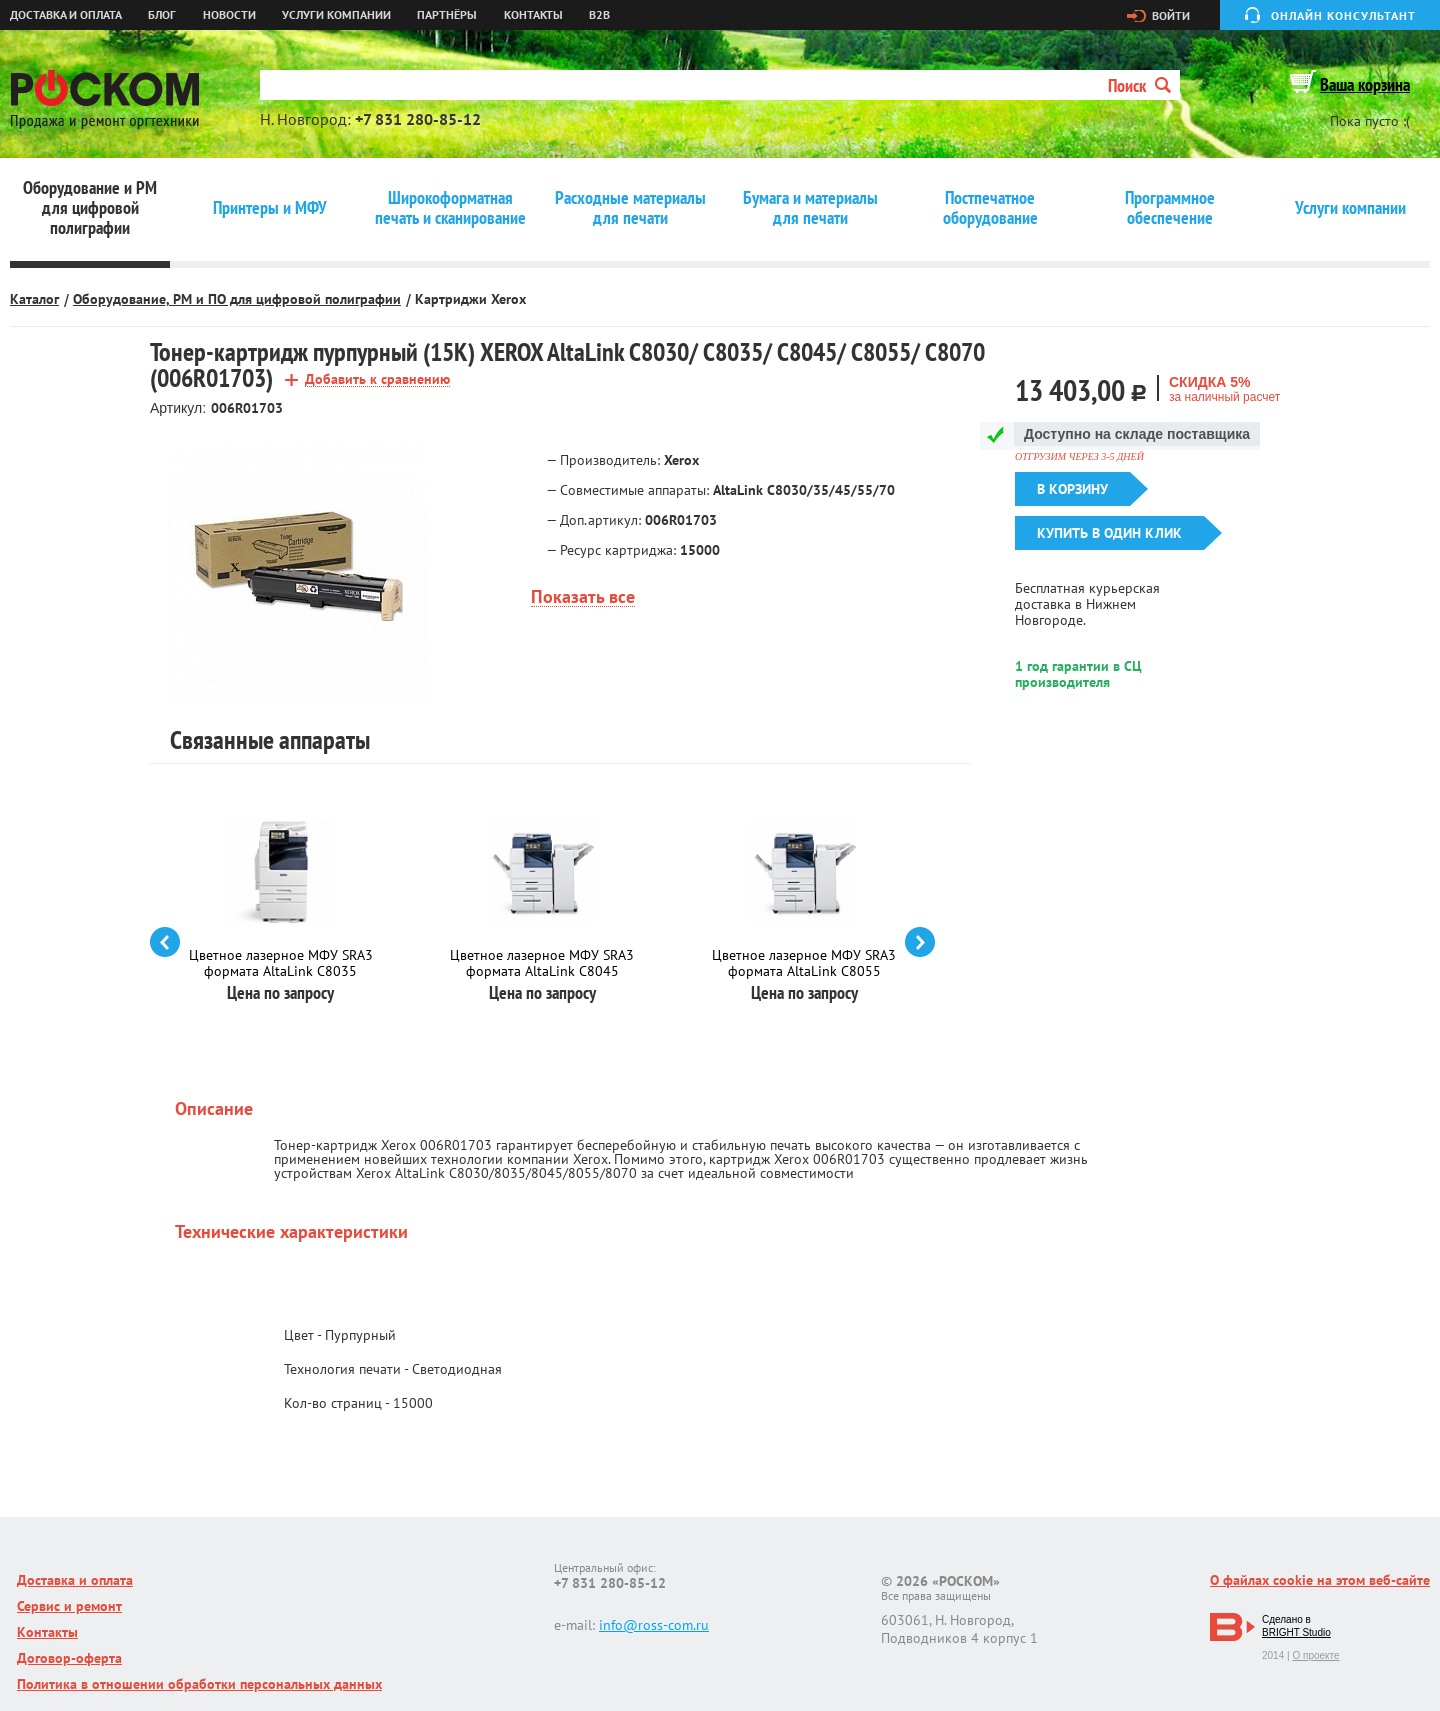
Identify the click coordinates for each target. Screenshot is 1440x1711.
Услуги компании (336, 15)
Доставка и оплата (66, 15)
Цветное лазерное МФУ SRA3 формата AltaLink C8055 (804, 963)
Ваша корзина (1365, 84)
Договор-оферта (69, 1658)
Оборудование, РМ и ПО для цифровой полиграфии (237, 299)
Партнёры (447, 15)
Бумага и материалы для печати (810, 208)
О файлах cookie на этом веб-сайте (1320, 1580)
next (920, 942)
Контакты (533, 15)
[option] (297, 575)
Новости (229, 15)
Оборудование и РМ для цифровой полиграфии (90, 208)
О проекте (1315, 1655)
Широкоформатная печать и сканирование (450, 208)
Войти (1171, 16)
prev (165, 942)
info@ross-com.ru (654, 1625)
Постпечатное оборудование (990, 208)
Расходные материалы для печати (630, 208)
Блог (162, 15)
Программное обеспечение (1170, 208)
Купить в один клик (1109, 533)
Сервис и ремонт (69, 1606)
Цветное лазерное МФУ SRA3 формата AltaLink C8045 (542, 963)
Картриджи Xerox (470, 299)
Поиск (1139, 85)
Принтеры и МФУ (270, 208)
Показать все (583, 597)
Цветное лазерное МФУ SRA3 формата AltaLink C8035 (281, 963)
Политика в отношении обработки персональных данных (199, 1684)
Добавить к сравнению (377, 379)
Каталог (34, 299)
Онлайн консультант (1343, 15)
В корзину (1072, 489)
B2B (599, 15)
